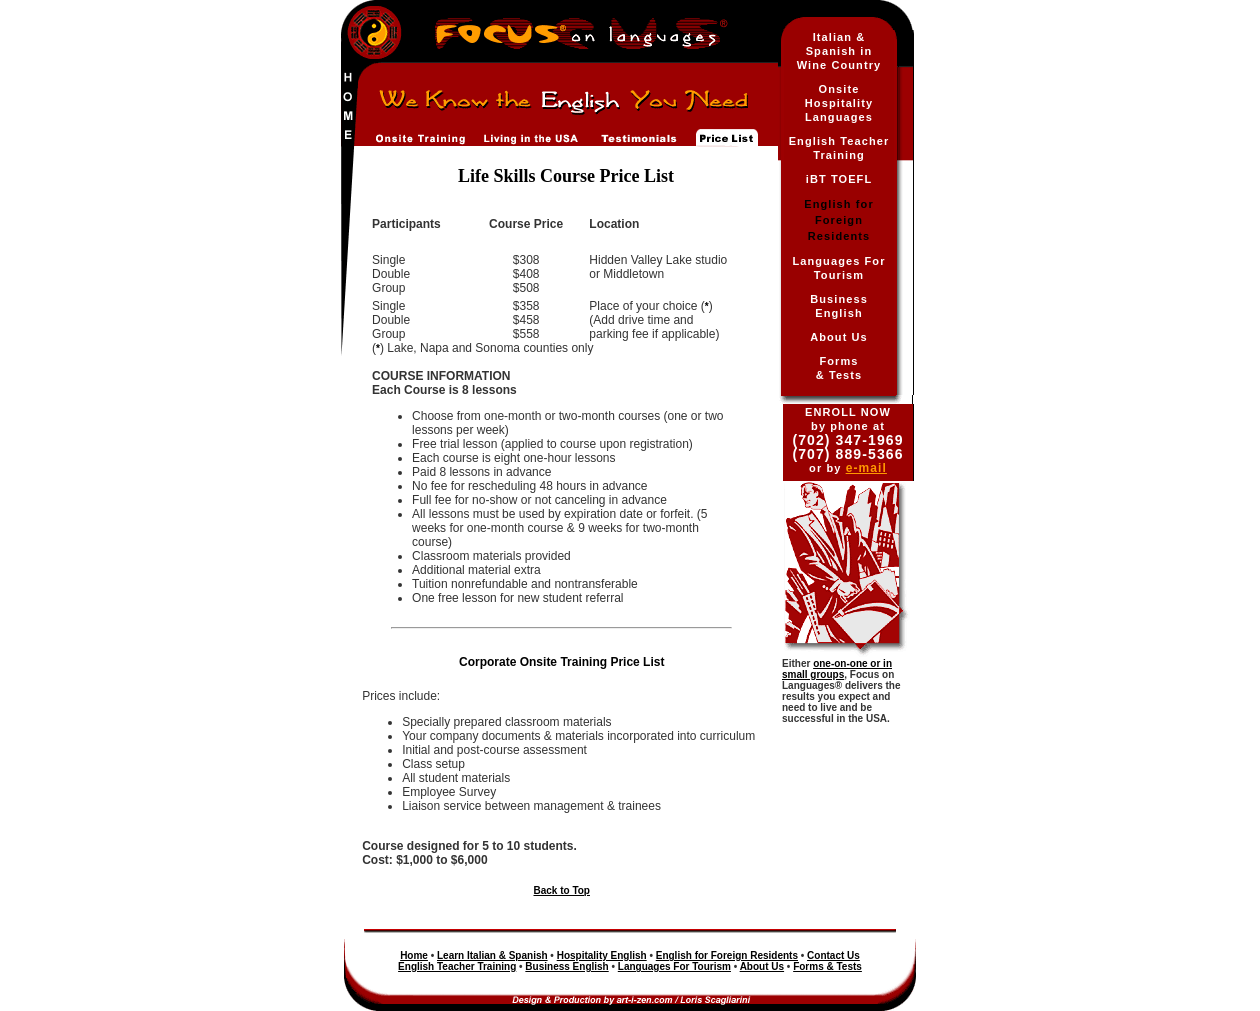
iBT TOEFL (839, 179)
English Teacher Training (457, 966)
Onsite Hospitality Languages (839, 103)
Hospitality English (602, 955)
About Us (839, 337)
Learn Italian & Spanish (492, 955)
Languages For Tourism (674, 966)
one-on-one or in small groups (837, 669)
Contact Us (833, 955)
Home (414, 955)
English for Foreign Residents (727, 955)
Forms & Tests (827, 966)
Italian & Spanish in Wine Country (839, 51)
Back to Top (561, 890)
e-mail (866, 468)
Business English (566, 966)
